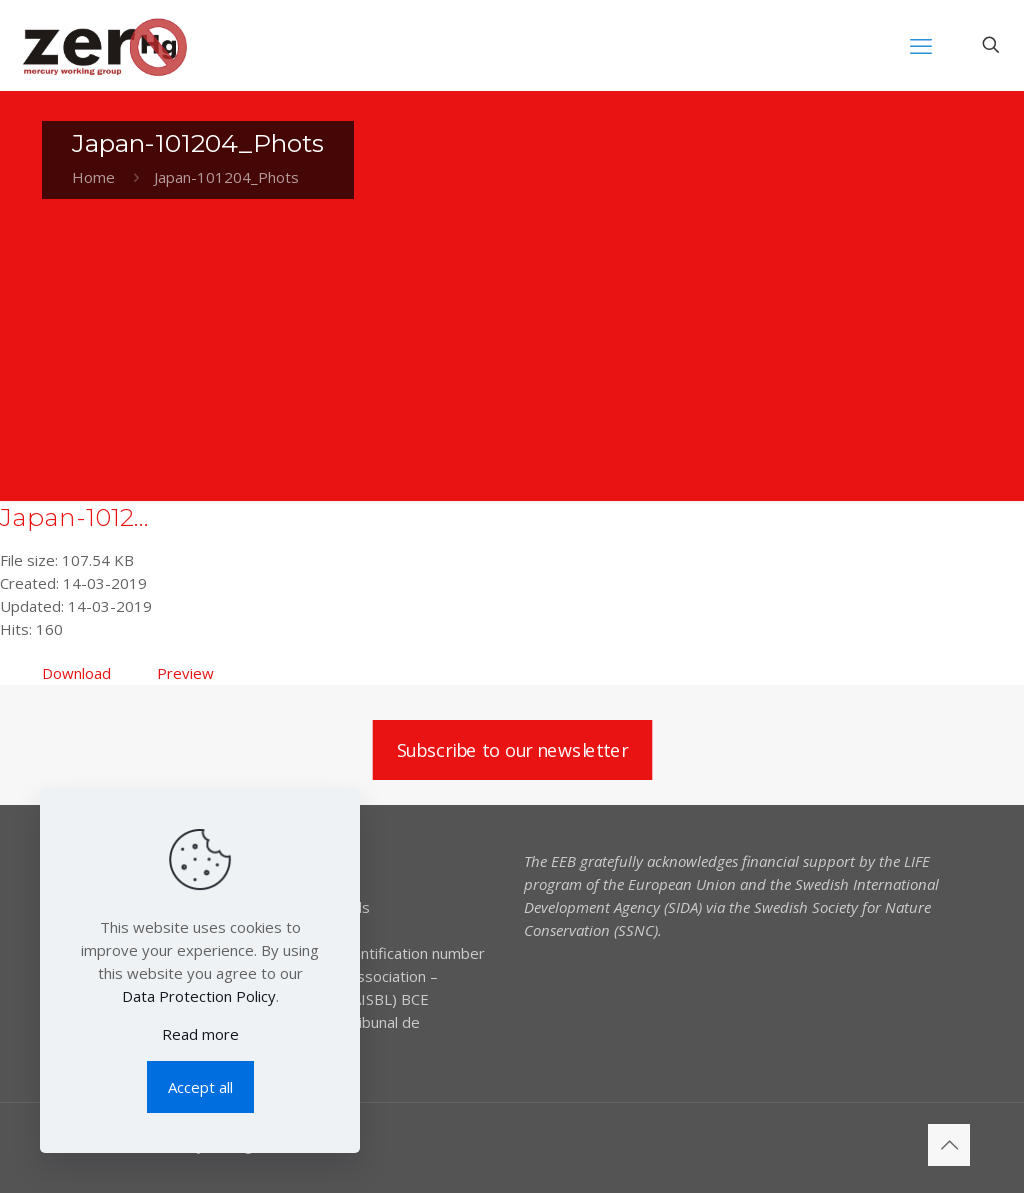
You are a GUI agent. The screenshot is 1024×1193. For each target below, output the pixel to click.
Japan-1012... (74, 517)
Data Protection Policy (199, 996)
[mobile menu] (921, 45)
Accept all (200, 1087)
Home (93, 177)
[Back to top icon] (949, 1145)
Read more (200, 1034)
